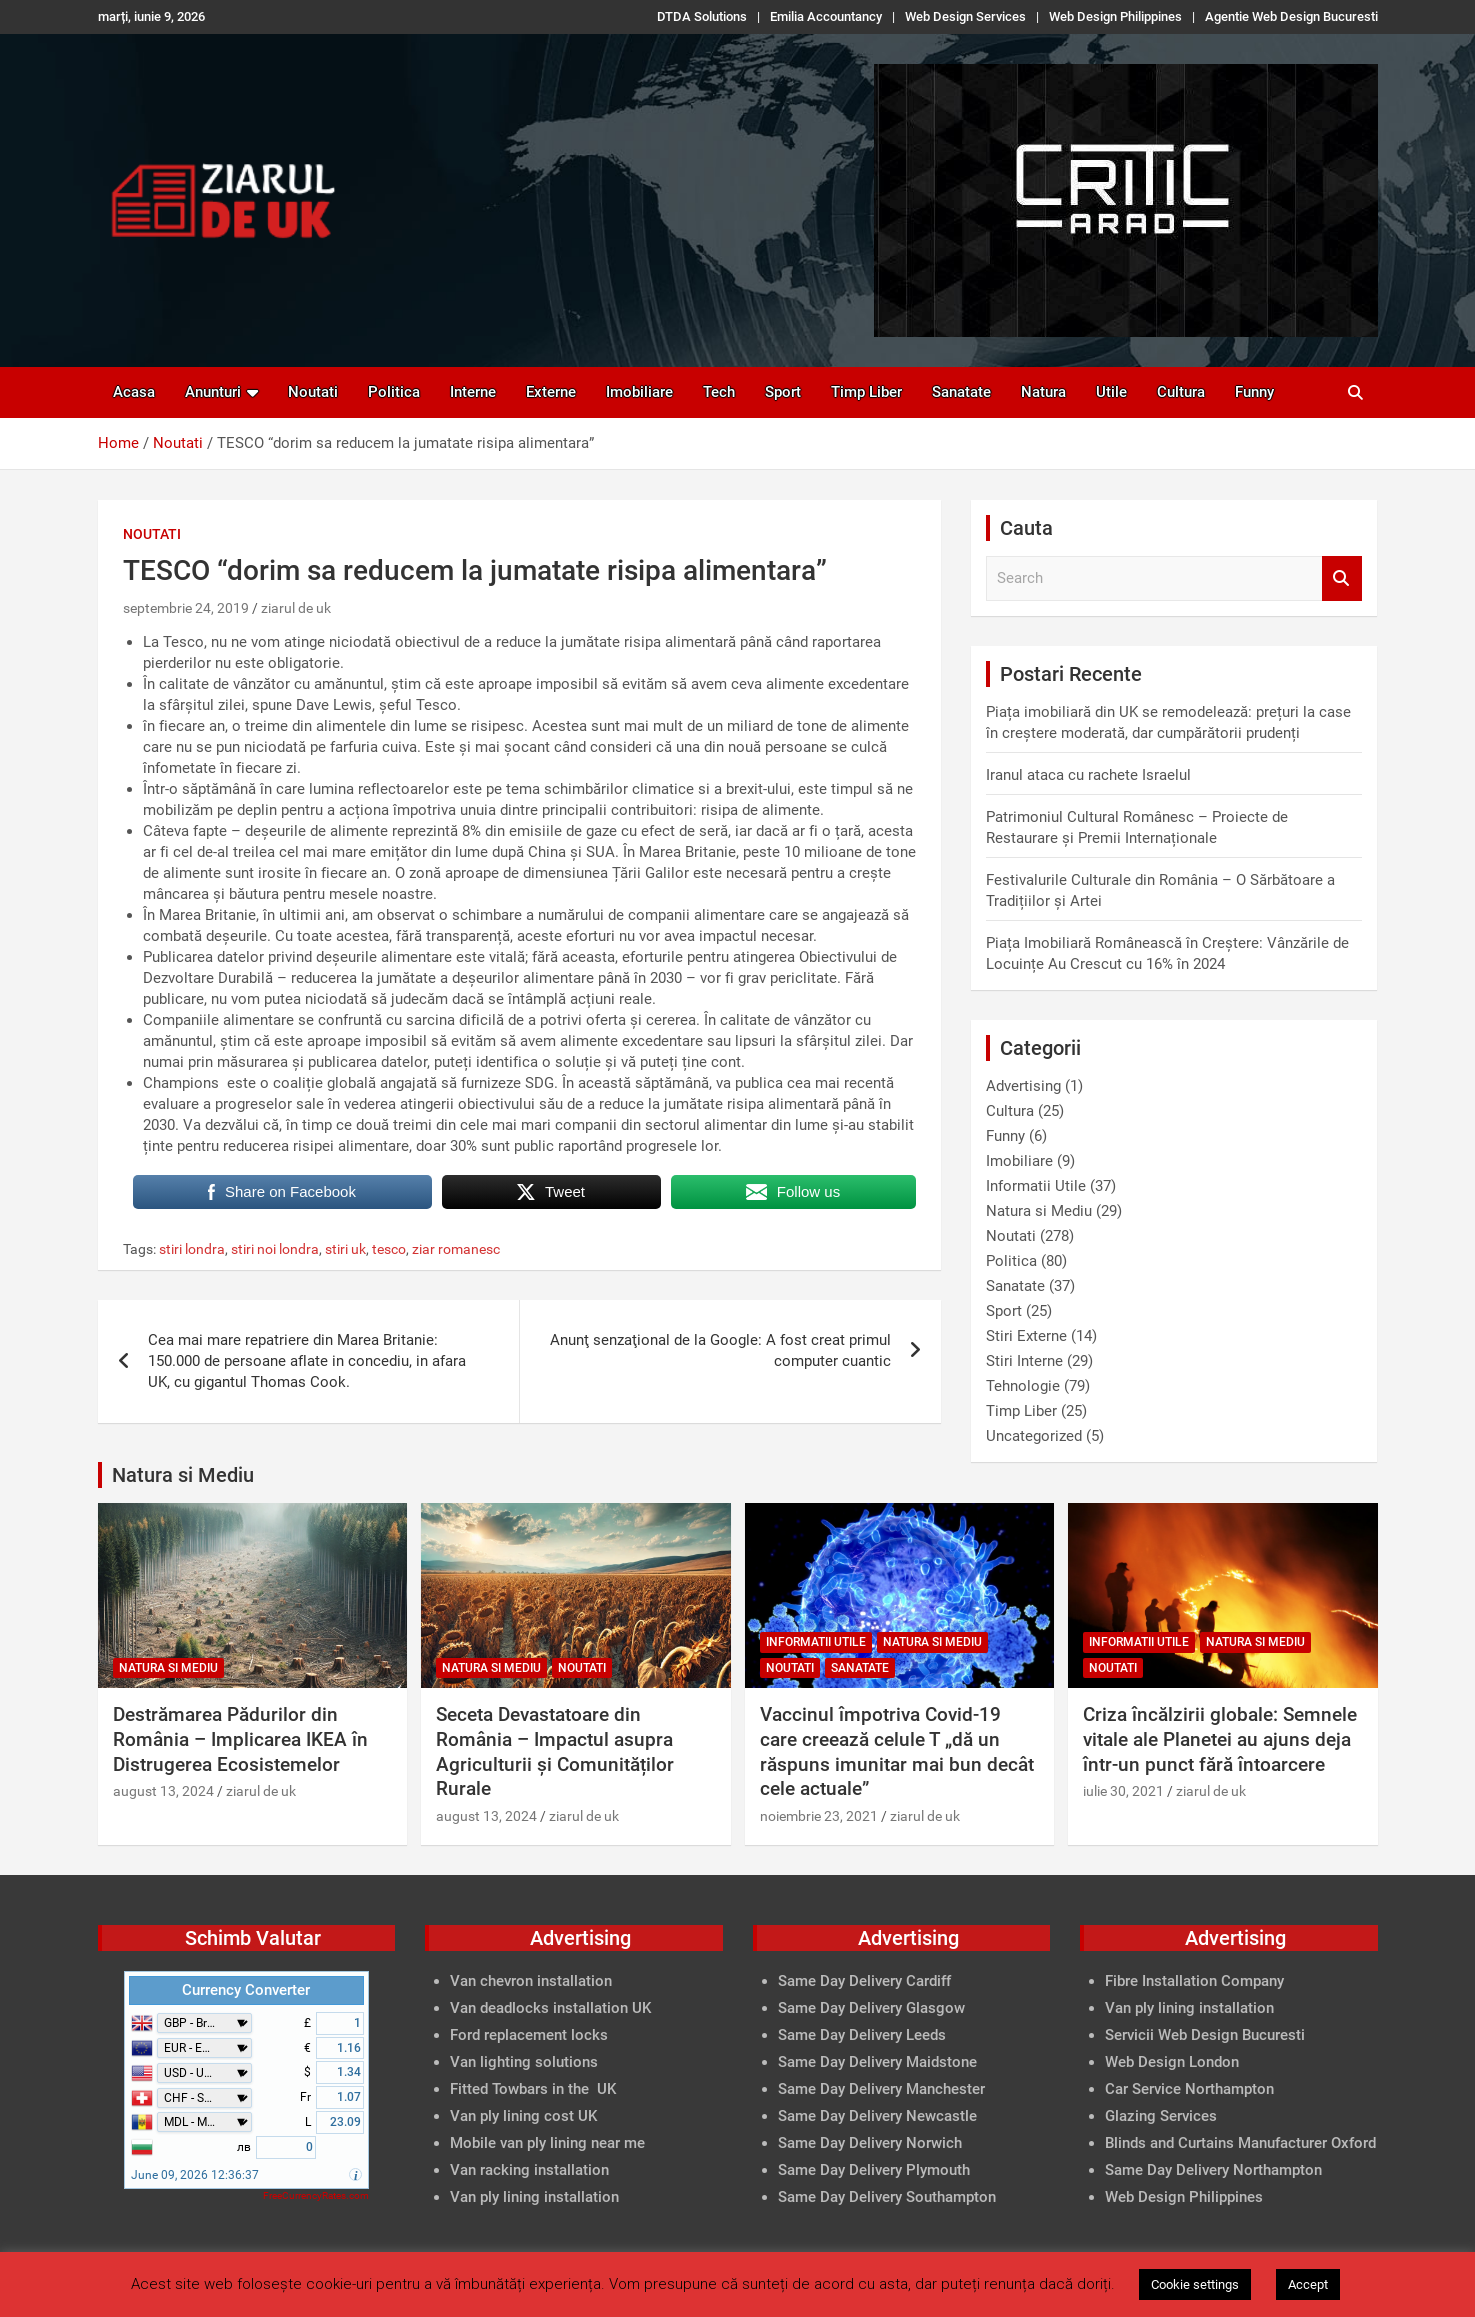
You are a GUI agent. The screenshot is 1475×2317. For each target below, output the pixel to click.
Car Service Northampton (1189, 2089)
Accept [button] (1308, 2284)
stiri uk (345, 1249)
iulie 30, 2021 (1123, 1791)
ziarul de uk (296, 608)
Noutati (313, 392)
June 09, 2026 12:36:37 (195, 2175)
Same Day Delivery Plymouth (874, 2170)
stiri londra (192, 1249)
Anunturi (213, 392)
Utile (1111, 392)
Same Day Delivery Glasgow (871, 2008)
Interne (473, 392)
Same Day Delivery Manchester (881, 2089)
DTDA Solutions (702, 16)
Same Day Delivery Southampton (887, 2197)
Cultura (1181, 392)
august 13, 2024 (163, 1791)
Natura (1043, 392)
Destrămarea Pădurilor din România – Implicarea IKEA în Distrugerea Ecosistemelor (240, 1739)
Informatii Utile (1036, 1186)
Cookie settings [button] (1195, 2284)
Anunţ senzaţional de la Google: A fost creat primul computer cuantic (720, 1350)
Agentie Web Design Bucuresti (1291, 16)
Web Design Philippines (1115, 16)
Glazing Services (1161, 2116)
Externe (551, 392)
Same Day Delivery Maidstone (877, 2062)
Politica (394, 392)
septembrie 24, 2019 (186, 608)
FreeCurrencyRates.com (316, 2195)
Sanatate (961, 392)
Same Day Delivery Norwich (870, 2143)
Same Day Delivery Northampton (1213, 2170)
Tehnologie (1023, 1386)
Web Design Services (965, 16)
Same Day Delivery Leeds (862, 2035)
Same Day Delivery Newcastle (877, 2116)
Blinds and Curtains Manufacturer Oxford (1240, 2143)
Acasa (134, 392)
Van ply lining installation (1189, 2008)
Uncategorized (1034, 1436)
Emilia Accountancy (826, 16)
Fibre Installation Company (1194, 1981)
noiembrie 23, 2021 (819, 1816)
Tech (719, 392)
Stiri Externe (1026, 1336)
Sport (783, 392)
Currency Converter (246, 1990)
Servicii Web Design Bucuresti (1205, 2035)
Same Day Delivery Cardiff (864, 1981)
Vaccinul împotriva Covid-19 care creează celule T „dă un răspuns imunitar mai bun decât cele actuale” (897, 1751)
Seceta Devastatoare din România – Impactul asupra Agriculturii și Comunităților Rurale (555, 1751)
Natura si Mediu (1039, 1211)
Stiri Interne (1024, 1361)
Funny (1254, 392)
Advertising (1023, 1086)
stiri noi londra (275, 1249)
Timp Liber (866, 392)
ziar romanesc (456, 1249)
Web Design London (1172, 2062)
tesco (389, 1249)
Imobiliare (639, 392)
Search (1342, 578)
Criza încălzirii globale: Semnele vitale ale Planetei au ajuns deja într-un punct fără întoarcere (1220, 1739)
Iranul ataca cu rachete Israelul (1088, 775)
